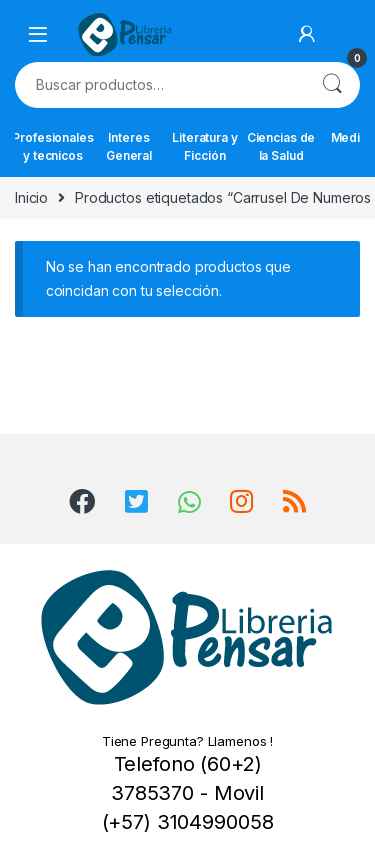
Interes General (129, 146)
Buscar (332, 85)
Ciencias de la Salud (281, 146)
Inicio (31, 197)
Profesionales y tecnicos (53, 146)
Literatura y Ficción (204, 146)
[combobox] (159, 85)
